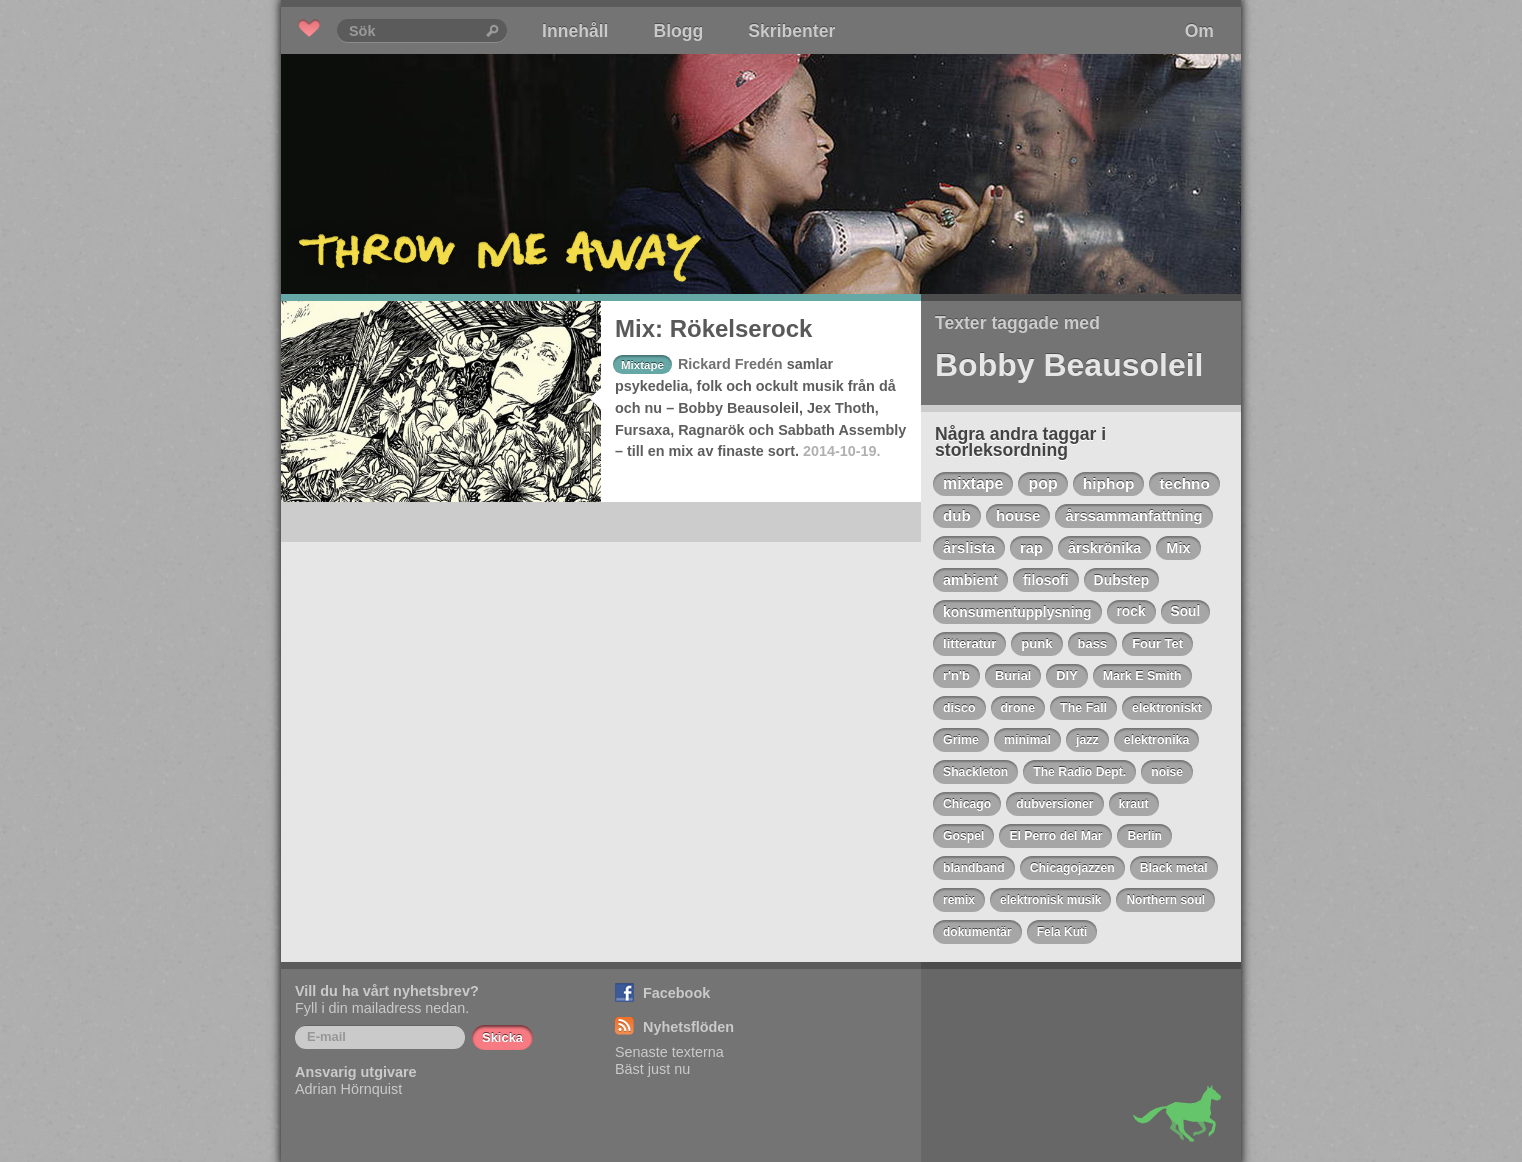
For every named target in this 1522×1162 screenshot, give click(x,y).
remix (959, 900)
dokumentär (977, 932)
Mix (1178, 548)
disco (959, 708)
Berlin (1144, 836)
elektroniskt (1167, 708)
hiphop (1109, 483)
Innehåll (575, 31)
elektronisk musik (1050, 900)
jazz (1087, 740)
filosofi (1046, 580)
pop (1042, 483)
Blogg (678, 31)
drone (1018, 708)
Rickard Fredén (730, 364)
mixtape (973, 483)
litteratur (969, 643)
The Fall (1083, 708)
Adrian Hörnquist (348, 1089)
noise (1167, 772)
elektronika (1157, 740)
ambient (970, 580)
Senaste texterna (669, 1052)
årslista (969, 548)
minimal (1027, 740)
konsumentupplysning (1017, 612)
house (1018, 515)
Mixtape (642, 365)
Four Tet (1157, 643)
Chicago (967, 804)
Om (1199, 31)
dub (957, 515)
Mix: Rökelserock (713, 328)
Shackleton (975, 772)
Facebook (676, 993)
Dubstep (1122, 580)
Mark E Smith (1142, 676)
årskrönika (1104, 548)
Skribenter (791, 31)
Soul (1186, 611)
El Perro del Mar (1055, 836)
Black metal (1174, 868)
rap (1031, 548)
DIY (1066, 675)
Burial (1013, 675)
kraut (1134, 804)
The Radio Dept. (1079, 772)
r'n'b (956, 675)
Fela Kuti (1062, 932)
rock (1131, 611)
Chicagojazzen (1072, 868)
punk (1036, 643)
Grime (961, 740)
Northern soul (1165, 900)
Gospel (963, 836)
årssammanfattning (1133, 516)
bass (1093, 643)
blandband (974, 868)
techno (1184, 483)
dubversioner (1054, 804)
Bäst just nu (652, 1069)
